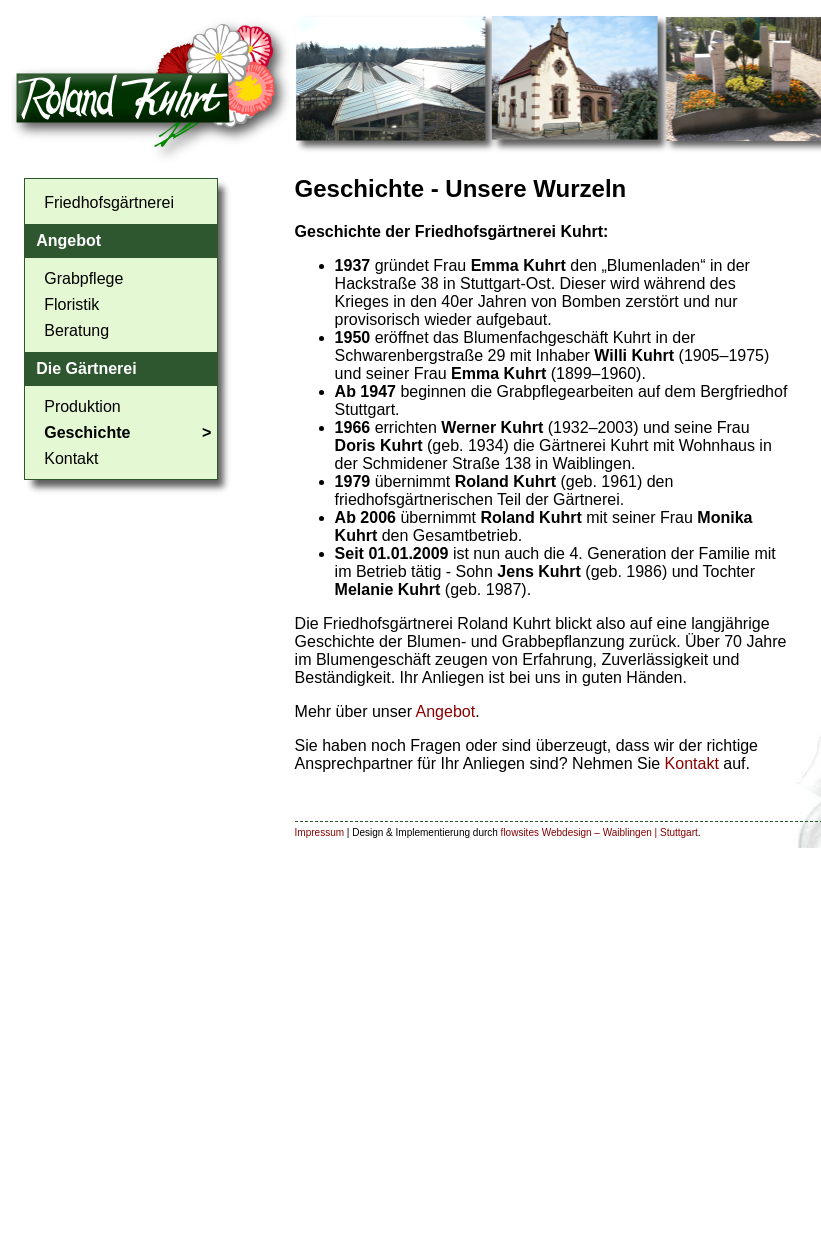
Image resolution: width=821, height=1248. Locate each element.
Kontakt (71, 458)
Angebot (68, 240)
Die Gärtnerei (86, 368)
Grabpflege (83, 278)
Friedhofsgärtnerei (109, 202)
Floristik (71, 304)
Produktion (82, 406)
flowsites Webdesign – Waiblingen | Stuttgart (599, 832)
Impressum (319, 832)
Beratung (76, 330)
